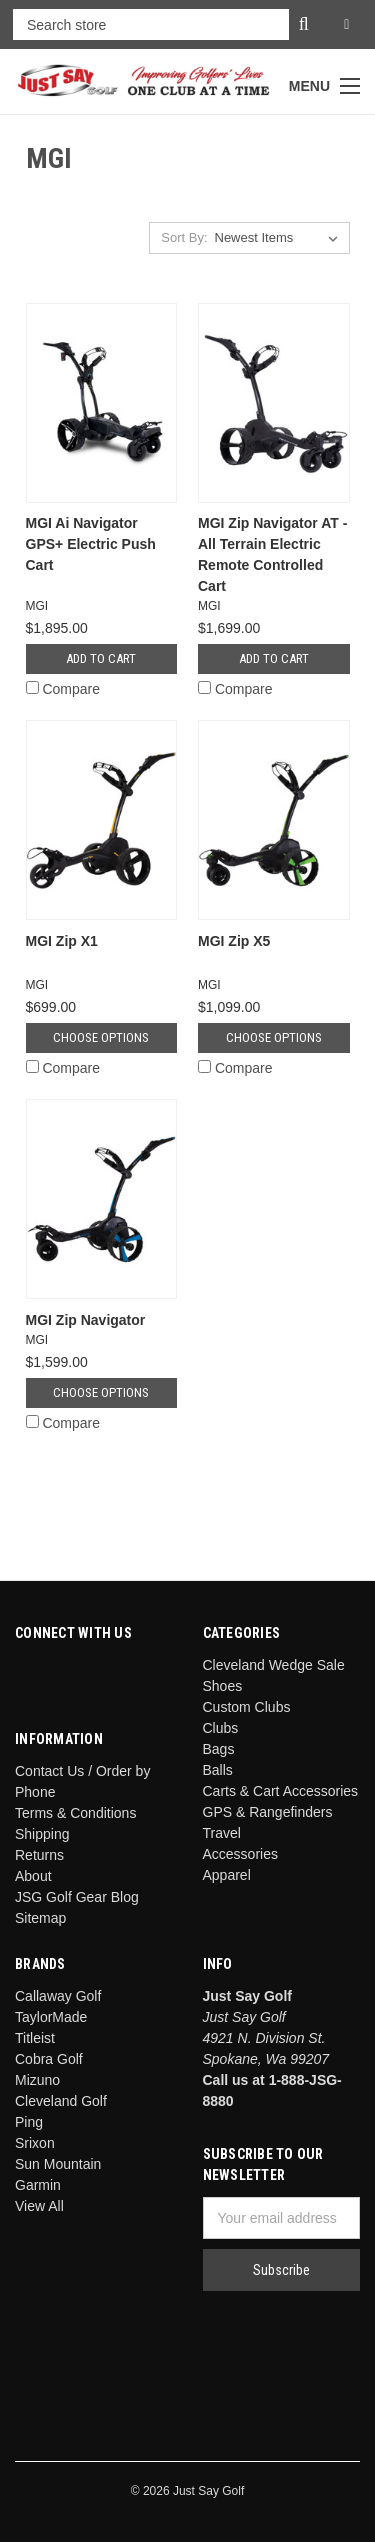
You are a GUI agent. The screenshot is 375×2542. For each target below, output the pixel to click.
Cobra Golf (49, 2059)
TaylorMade (51, 2017)
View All (39, 2206)
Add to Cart (101, 658)
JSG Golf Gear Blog (77, 1897)
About (33, 1876)
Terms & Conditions (75, 1813)
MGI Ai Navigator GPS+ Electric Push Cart (91, 544)
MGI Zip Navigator (86, 1320)
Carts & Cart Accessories (281, 1791)
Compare (63, 689)
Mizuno (37, 2080)
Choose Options (101, 1037)
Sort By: (184, 237)
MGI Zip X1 (62, 941)
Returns (39, 1855)
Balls (218, 1770)
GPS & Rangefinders (268, 1812)
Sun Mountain (58, 2164)
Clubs (221, 1728)
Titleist (35, 2038)
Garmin (38, 2185)
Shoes (223, 1686)
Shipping (42, 1834)
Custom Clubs (247, 1707)
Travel (222, 1833)
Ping (29, 2122)
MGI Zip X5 (234, 941)
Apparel (227, 1875)
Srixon (35, 2143)
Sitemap (40, 1918)
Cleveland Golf (61, 2101)
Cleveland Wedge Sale (274, 1665)
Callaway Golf (58, 1996)
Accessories (240, 1854)
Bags (219, 1749)
